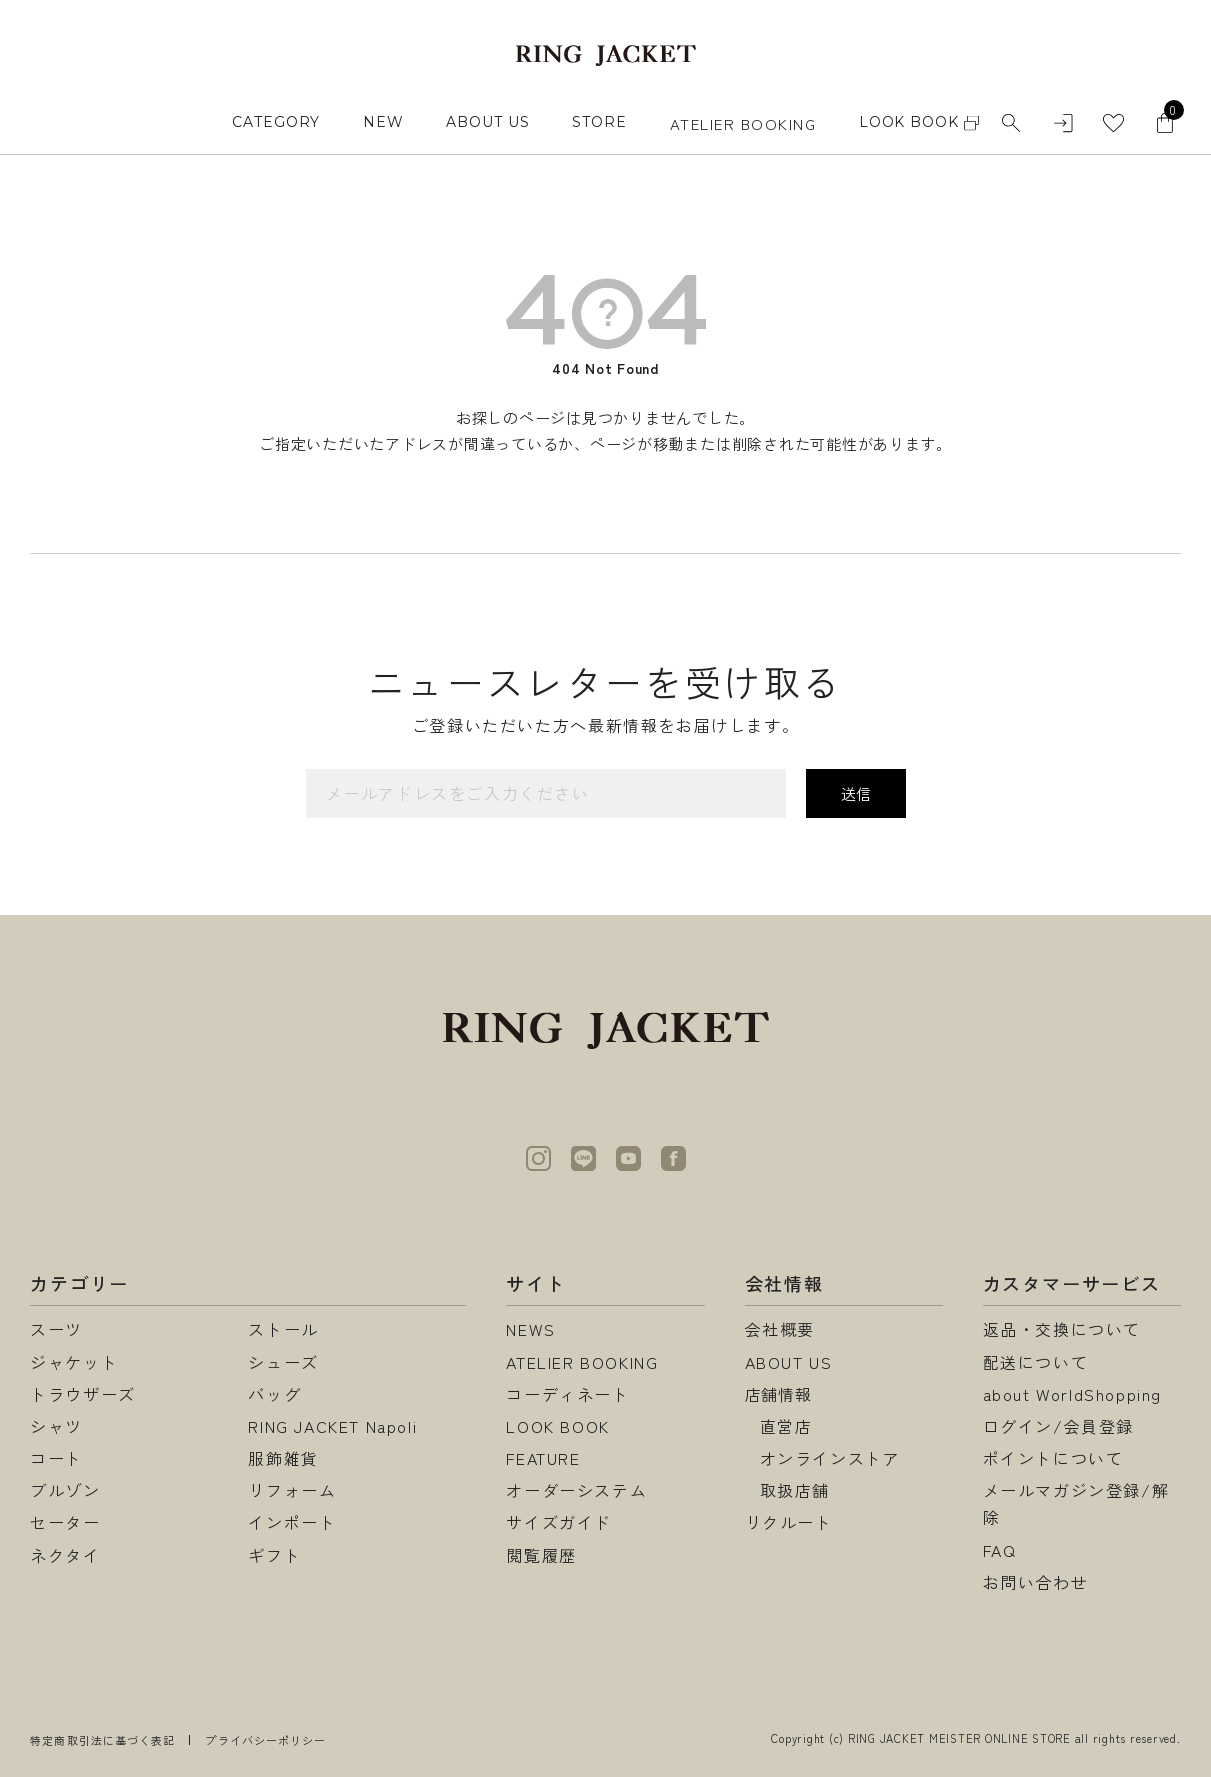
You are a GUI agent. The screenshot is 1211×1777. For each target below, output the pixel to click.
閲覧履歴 (541, 1555)
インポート (292, 1522)
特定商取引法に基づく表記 (102, 1740)
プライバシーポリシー (265, 1740)
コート (56, 1458)
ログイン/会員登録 (1058, 1426)
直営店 (786, 1426)
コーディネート (567, 1394)
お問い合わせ (1036, 1582)
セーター (65, 1522)
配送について (1036, 1362)
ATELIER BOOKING (743, 123)
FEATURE (543, 1458)
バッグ (274, 1394)
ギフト (274, 1555)
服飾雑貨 (283, 1458)
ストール (283, 1329)
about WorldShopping (1072, 1394)
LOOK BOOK (557, 1426)
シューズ (283, 1362)
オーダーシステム (576, 1490)
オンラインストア (830, 1458)
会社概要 (780, 1329)
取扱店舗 (795, 1490)
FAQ (1000, 1550)
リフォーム (292, 1490)
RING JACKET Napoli (332, 1426)
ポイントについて (1053, 1458)
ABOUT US (488, 122)
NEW (383, 122)
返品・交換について (1062, 1329)
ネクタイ (65, 1555)
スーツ (56, 1329)
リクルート (789, 1522)
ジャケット (74, 1362)
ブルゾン (65, 1490)
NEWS (530, 1329)
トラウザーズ (83, 1394)
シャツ (56, 1426)
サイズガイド (559, 1522)
